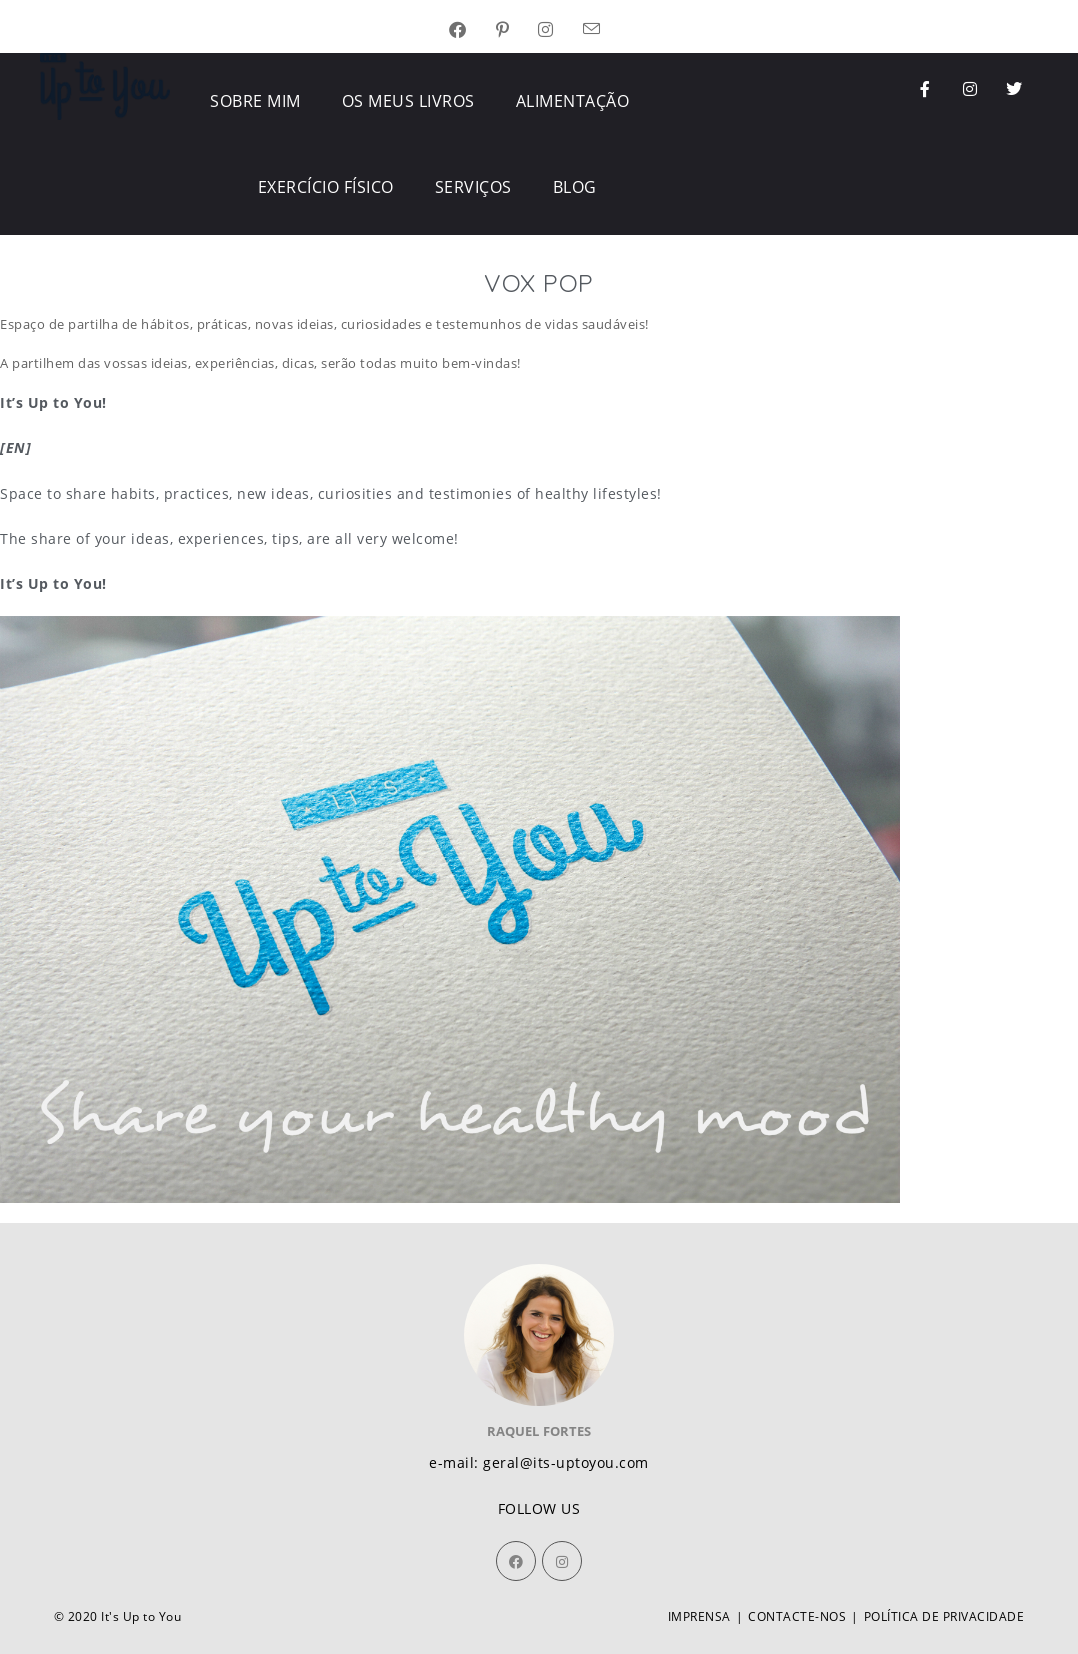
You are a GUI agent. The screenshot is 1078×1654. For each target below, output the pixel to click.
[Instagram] (562, 1561)
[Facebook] (516, 1561)
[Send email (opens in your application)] (606, 30)
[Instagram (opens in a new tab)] (560, 30)
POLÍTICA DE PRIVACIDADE (944, 1616)
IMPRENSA (699, 1616)
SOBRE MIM (255, 101)
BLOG (575, 187)
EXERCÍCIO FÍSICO (326, 187)
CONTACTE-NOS (797, 1616)
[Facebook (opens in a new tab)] (472, 30)
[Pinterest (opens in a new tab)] (517, 30)
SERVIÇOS (473, 187)
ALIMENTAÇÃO (573, 101)
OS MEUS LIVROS (408, 101)
